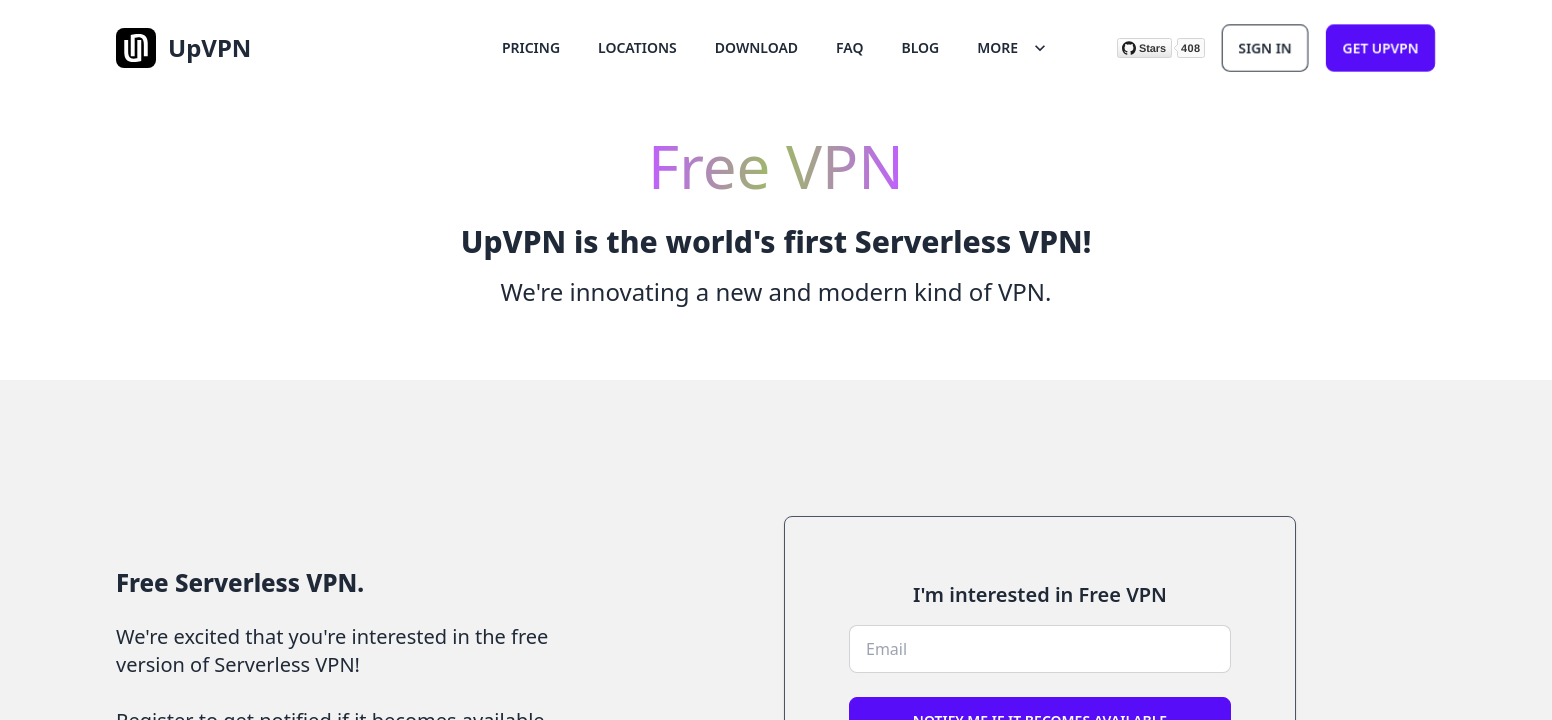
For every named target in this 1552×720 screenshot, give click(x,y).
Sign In (1265, 47)
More (1013, 48)
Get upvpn (1380, 47)
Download (756, 47)
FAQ (849, 47)
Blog (921, 47)
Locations (637, 47)
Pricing (531, 47)
